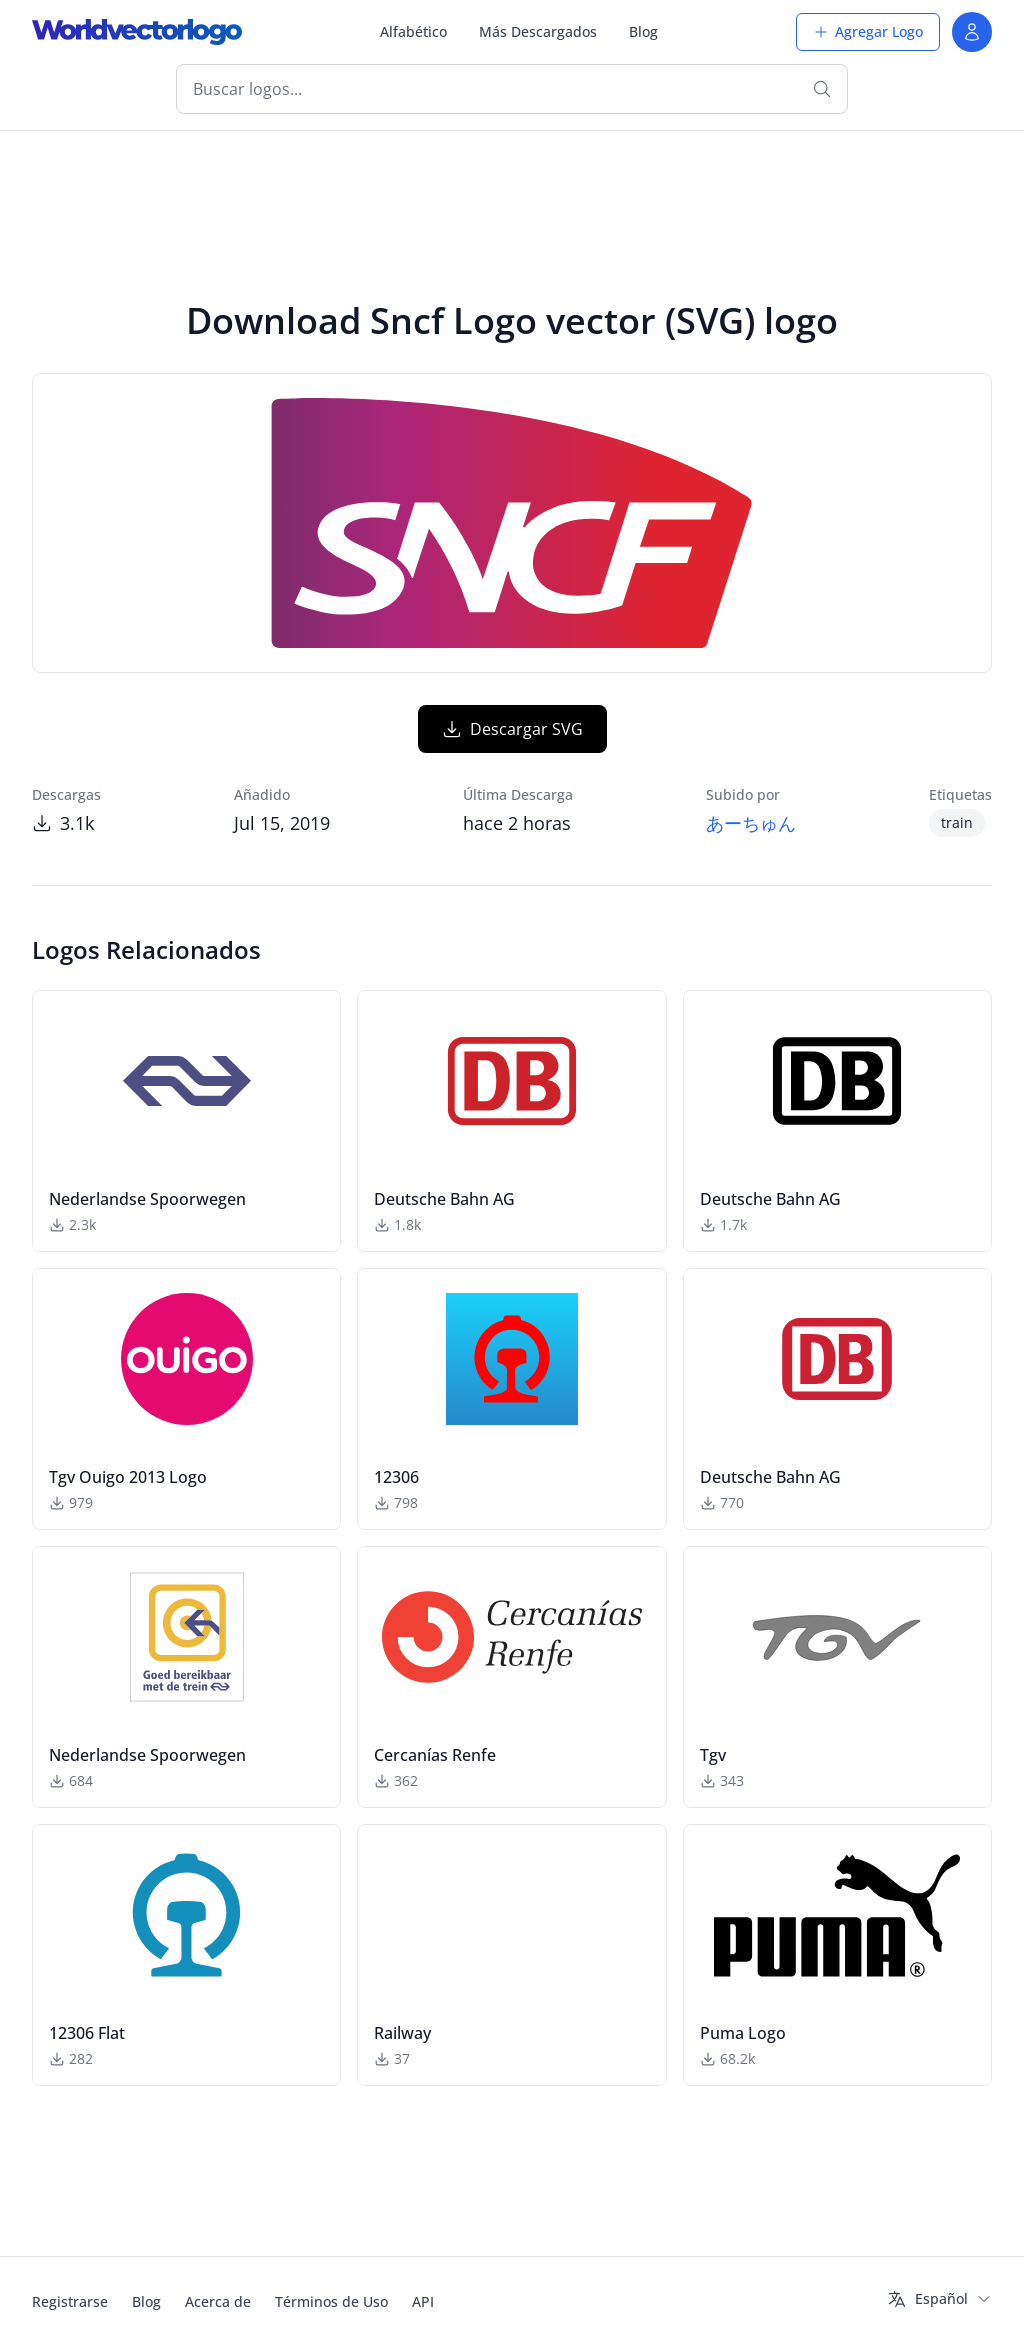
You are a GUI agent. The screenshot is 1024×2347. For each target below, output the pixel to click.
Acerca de (218, 2301)
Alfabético (413, 31)
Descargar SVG (512, 729)
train (957, 822)
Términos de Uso (331, 2301)
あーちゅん (751, 823)
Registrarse (70, 2301)
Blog (643, 31)
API (423, 2301)
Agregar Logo (868, 31)
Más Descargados (538, 31)
